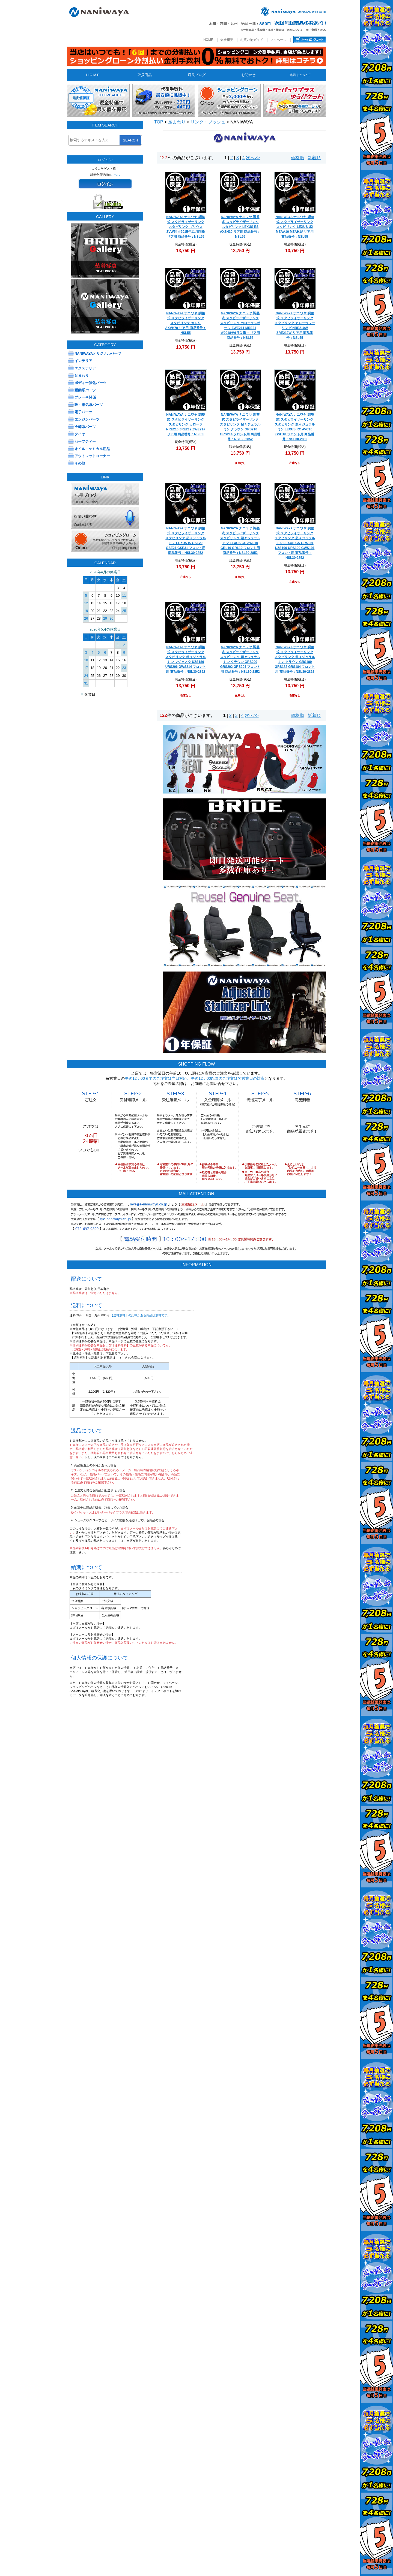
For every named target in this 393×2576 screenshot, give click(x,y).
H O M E (92, 75)
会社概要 (226, 40)
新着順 (314, 157)
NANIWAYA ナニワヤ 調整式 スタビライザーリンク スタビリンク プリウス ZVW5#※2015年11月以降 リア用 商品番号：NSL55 (185, 227)
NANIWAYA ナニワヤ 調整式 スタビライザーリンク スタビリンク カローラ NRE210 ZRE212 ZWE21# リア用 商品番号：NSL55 (185, 424)
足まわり (177, 122)
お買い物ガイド (251, 40)
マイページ (278, 40)
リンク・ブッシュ (207, 122)
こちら (115, 174)
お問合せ (248, 75)
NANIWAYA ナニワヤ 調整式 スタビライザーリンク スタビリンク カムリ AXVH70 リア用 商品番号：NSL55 (185, 323)
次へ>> (253, 157)
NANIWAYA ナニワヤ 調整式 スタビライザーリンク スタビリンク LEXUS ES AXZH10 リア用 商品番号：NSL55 (240, 227)
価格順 (297, 157)
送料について (300, 75)
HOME (208, 40)
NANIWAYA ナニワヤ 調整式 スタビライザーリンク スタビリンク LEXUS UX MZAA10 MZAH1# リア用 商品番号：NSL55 (294, 227)
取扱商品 (145, 75)
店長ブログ (197, 75)
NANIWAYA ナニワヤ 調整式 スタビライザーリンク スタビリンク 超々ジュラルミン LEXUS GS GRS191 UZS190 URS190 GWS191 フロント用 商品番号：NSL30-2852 (295, 543)
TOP (158, 122)
